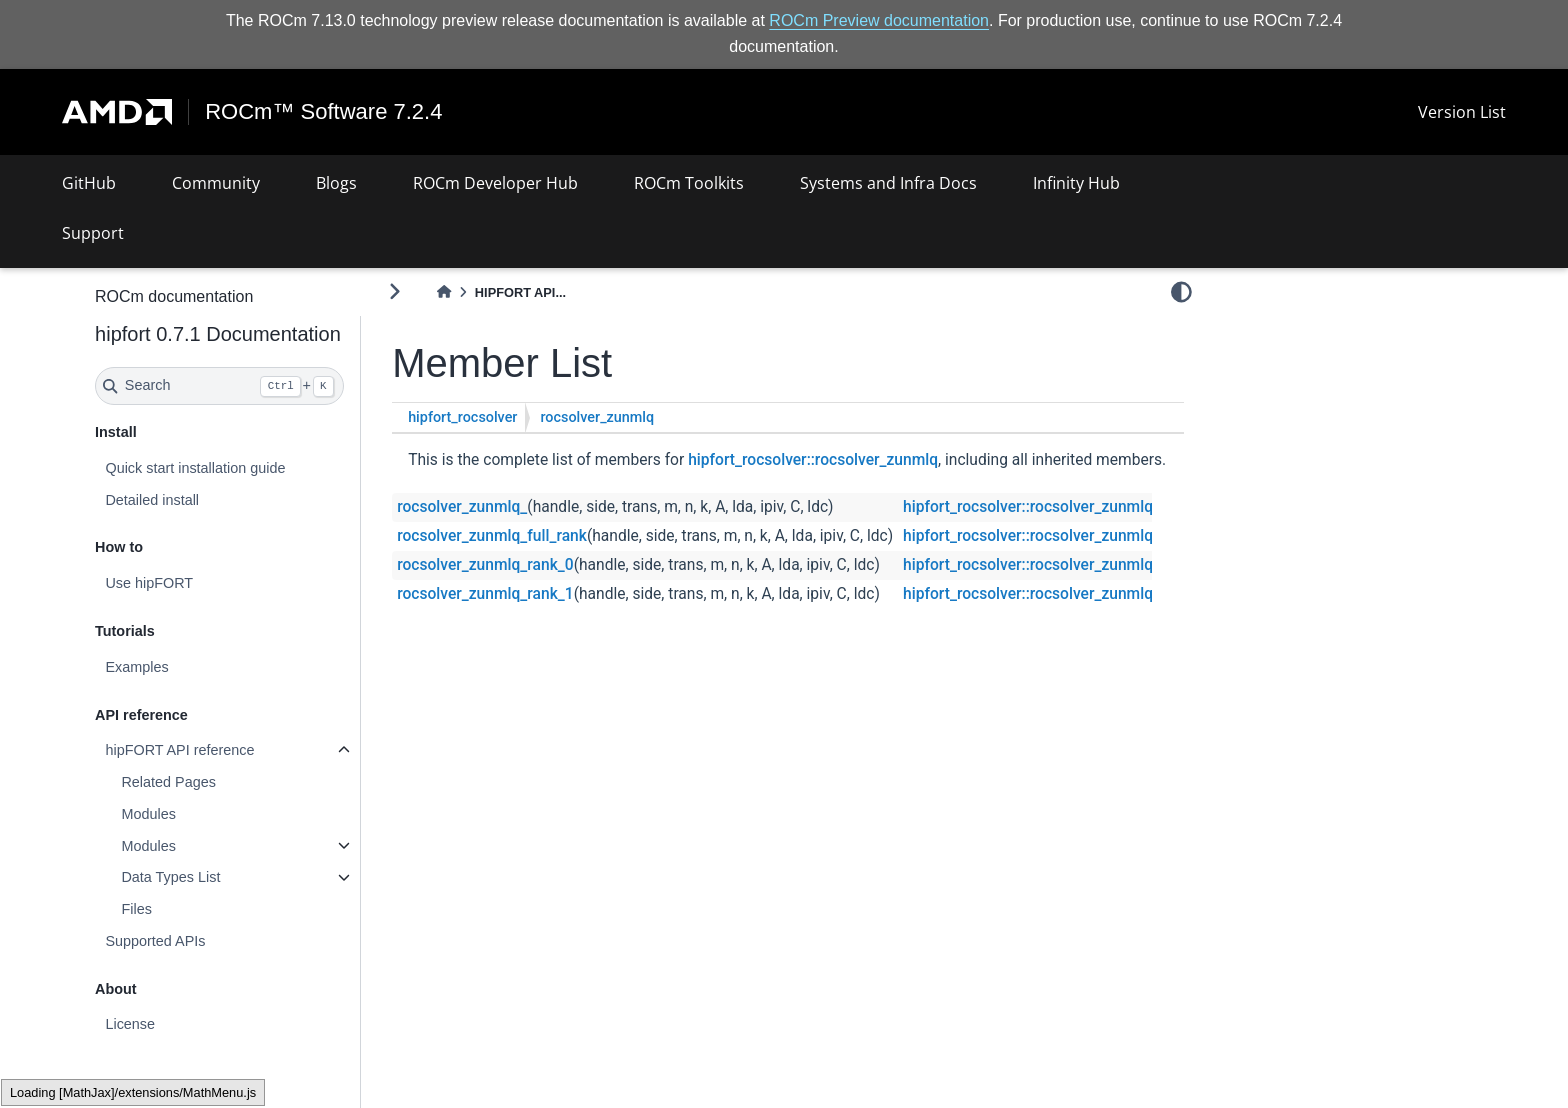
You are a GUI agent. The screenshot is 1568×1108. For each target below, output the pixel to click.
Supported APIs (156, 941)
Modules (149, 814)
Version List (1462, 112)
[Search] (220, 386)
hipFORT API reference (180, 750)
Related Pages (169, 782)
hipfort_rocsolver (464, 417)
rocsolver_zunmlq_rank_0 (487, 565)
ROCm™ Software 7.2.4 (323, 112)
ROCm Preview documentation (879, 20)
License (131, 1024)
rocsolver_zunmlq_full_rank (494, 536)
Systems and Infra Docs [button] (888, 183)
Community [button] (216, 183)
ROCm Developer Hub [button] (495, 183)
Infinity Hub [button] (1076, 183)
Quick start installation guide (196, 468)
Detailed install (153, 499)
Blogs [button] (336, 183)
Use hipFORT (150, 583)
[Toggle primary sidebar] (396, 291)
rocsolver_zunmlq (599, 417)
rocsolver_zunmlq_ (464, 507)
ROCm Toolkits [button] (689, 183)
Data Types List (171, 877)
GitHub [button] (89, 183)
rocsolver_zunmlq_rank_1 (487, 594)
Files (137, 909)
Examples (137, 667)
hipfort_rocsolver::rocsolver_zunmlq (815, 460)
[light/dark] (1181, 291)
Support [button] (93, 233)
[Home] (445, 292)
